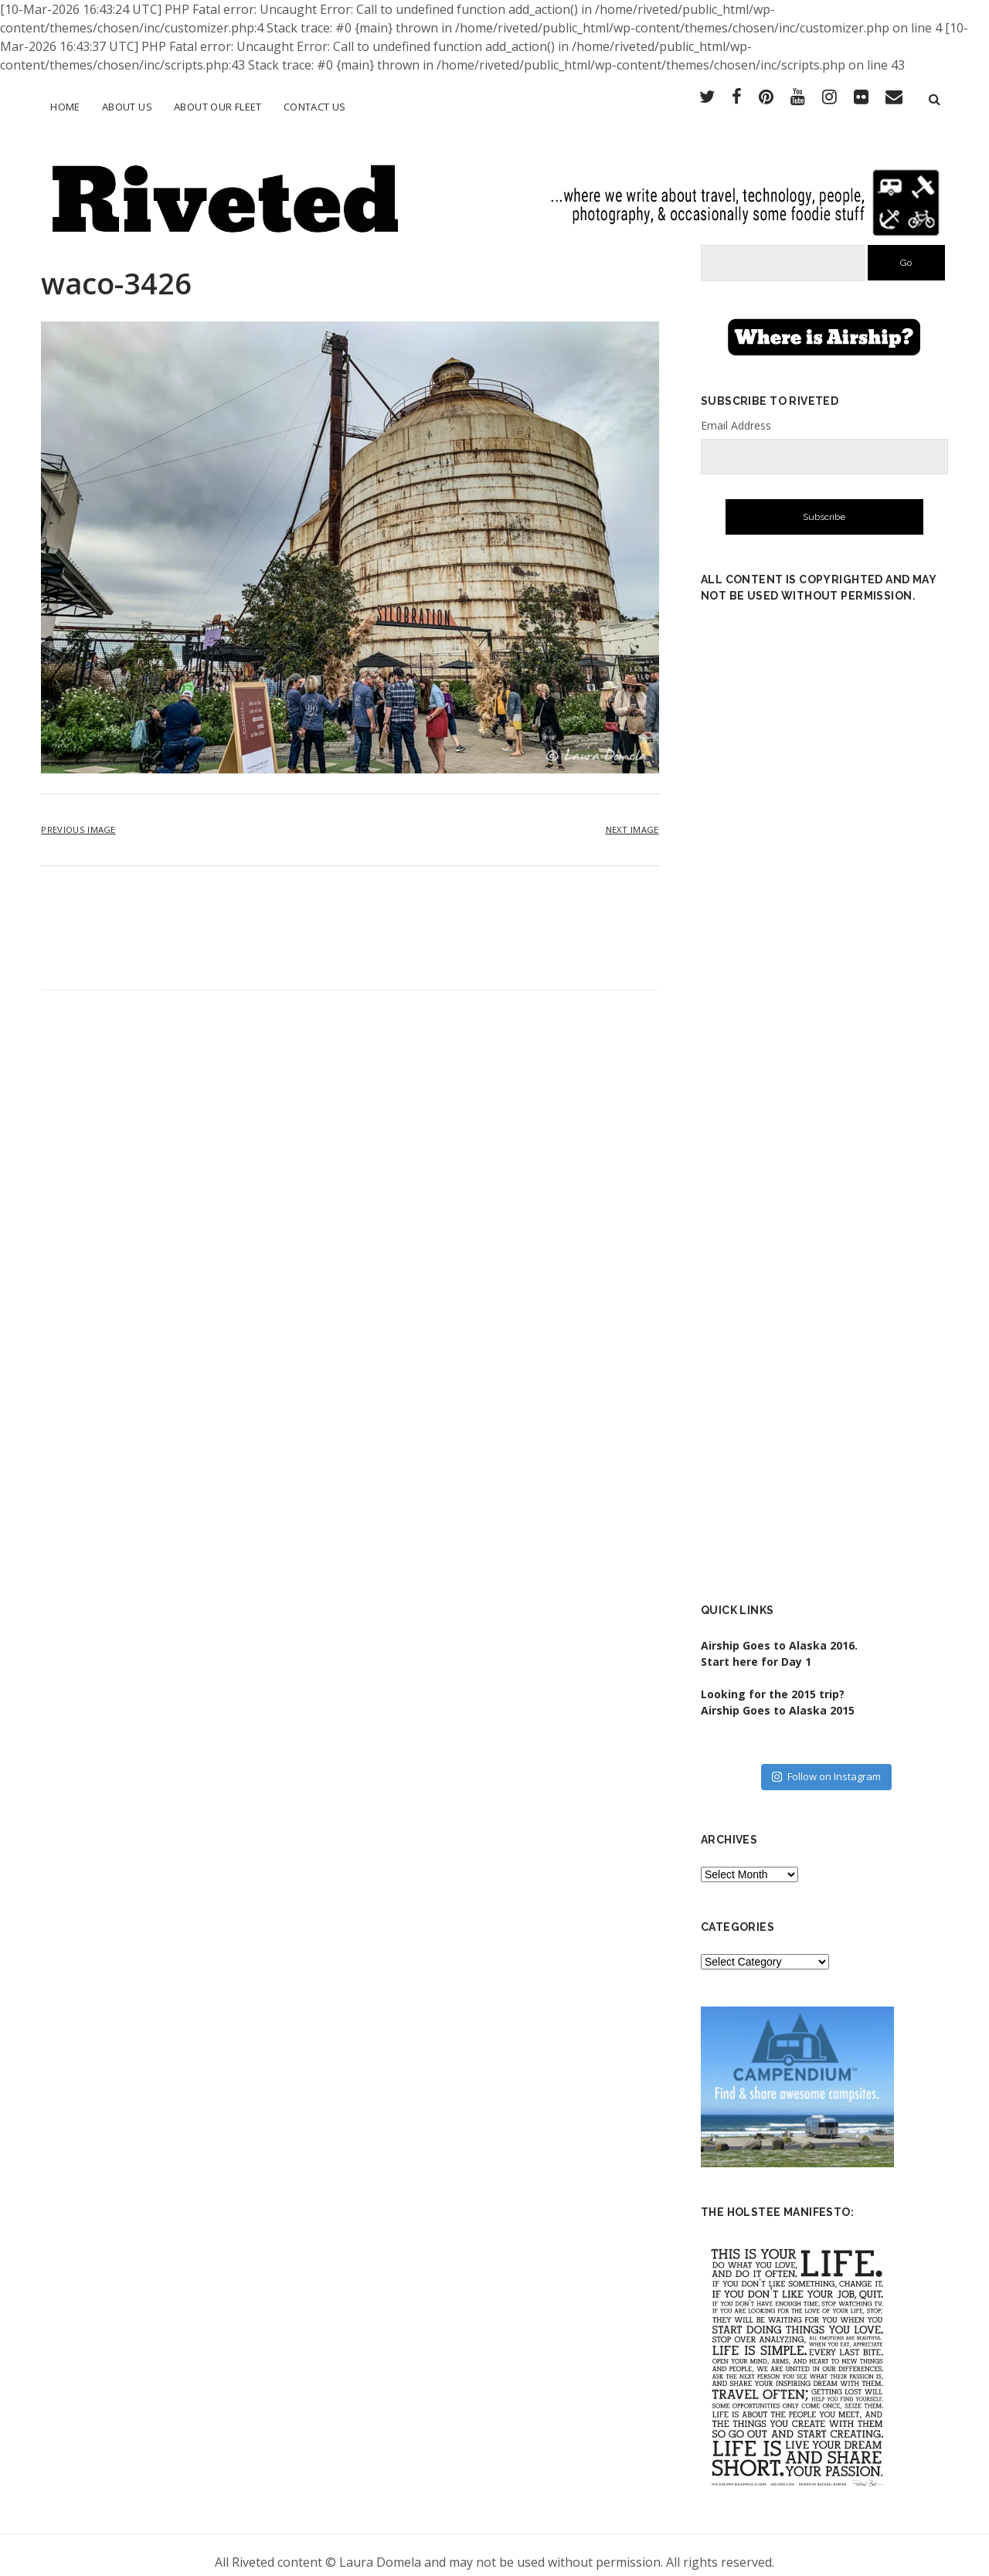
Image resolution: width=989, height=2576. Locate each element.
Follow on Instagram (826, 1763)
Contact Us (315, 107)
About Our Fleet (218, 107)
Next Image (632, 815)
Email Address (736, 411)
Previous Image (78, 815)
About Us (127, 107)
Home (65, 107)
